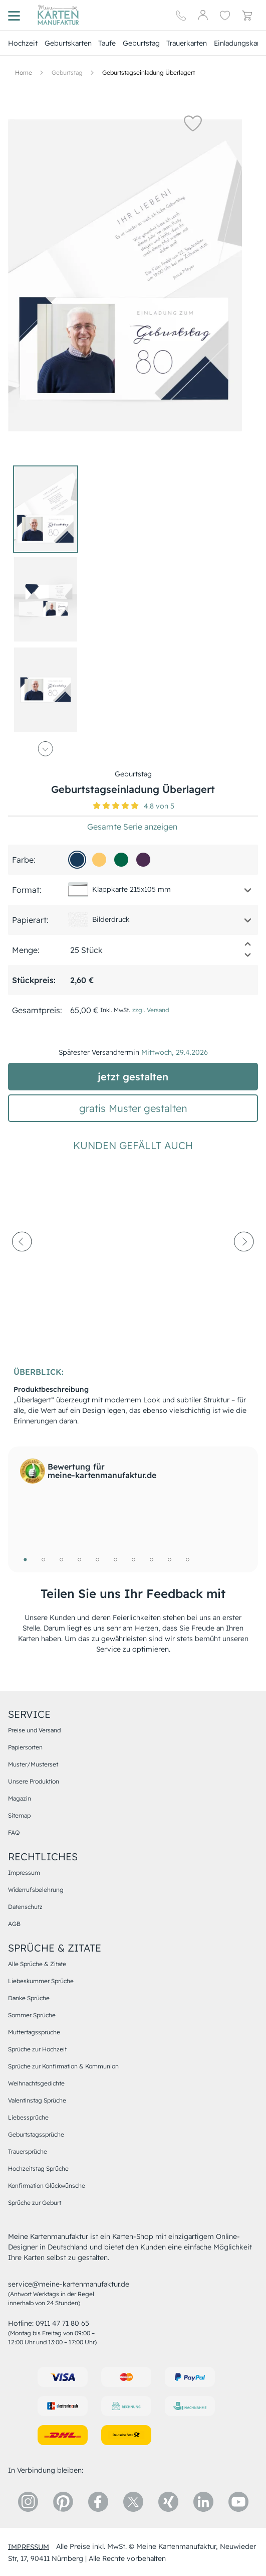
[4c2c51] (143, 860)
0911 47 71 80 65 (62, 2323)
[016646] (121, 860)
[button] (193, 123)
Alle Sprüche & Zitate (37, 1964)
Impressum (24, 1872)
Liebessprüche (28, 2117)
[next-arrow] (244, 1265)
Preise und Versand (34, 1730)
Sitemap (19, 1815)
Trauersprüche (27, 2151)
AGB (14, 1923)
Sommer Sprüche (32, 2015)
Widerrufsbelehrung (36, 1889)
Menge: (26, 950)
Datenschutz (25, 1906)
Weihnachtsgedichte (36, 2083)
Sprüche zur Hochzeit (37, 2049)
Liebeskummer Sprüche (41, 1981)
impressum (28, 2546)
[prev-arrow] (22, 1265)
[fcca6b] (99, 860)
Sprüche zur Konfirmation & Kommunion (63, 2066)
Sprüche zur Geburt (34, 2202)
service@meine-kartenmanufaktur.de (68, 2284)
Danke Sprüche (29, 1998)
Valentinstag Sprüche (37, 2100)
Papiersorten (25, 1747)
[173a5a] (77, 860)
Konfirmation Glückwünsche (46, 2185)
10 (187, 1559)
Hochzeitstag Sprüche (38, 2168)
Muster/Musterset (33, 1764)
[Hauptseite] (58, 15)
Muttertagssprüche (34, 2032)
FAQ (14, 1832)
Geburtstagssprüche (36, 2134)
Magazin (19, 1798)
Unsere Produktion (33, 1781)
